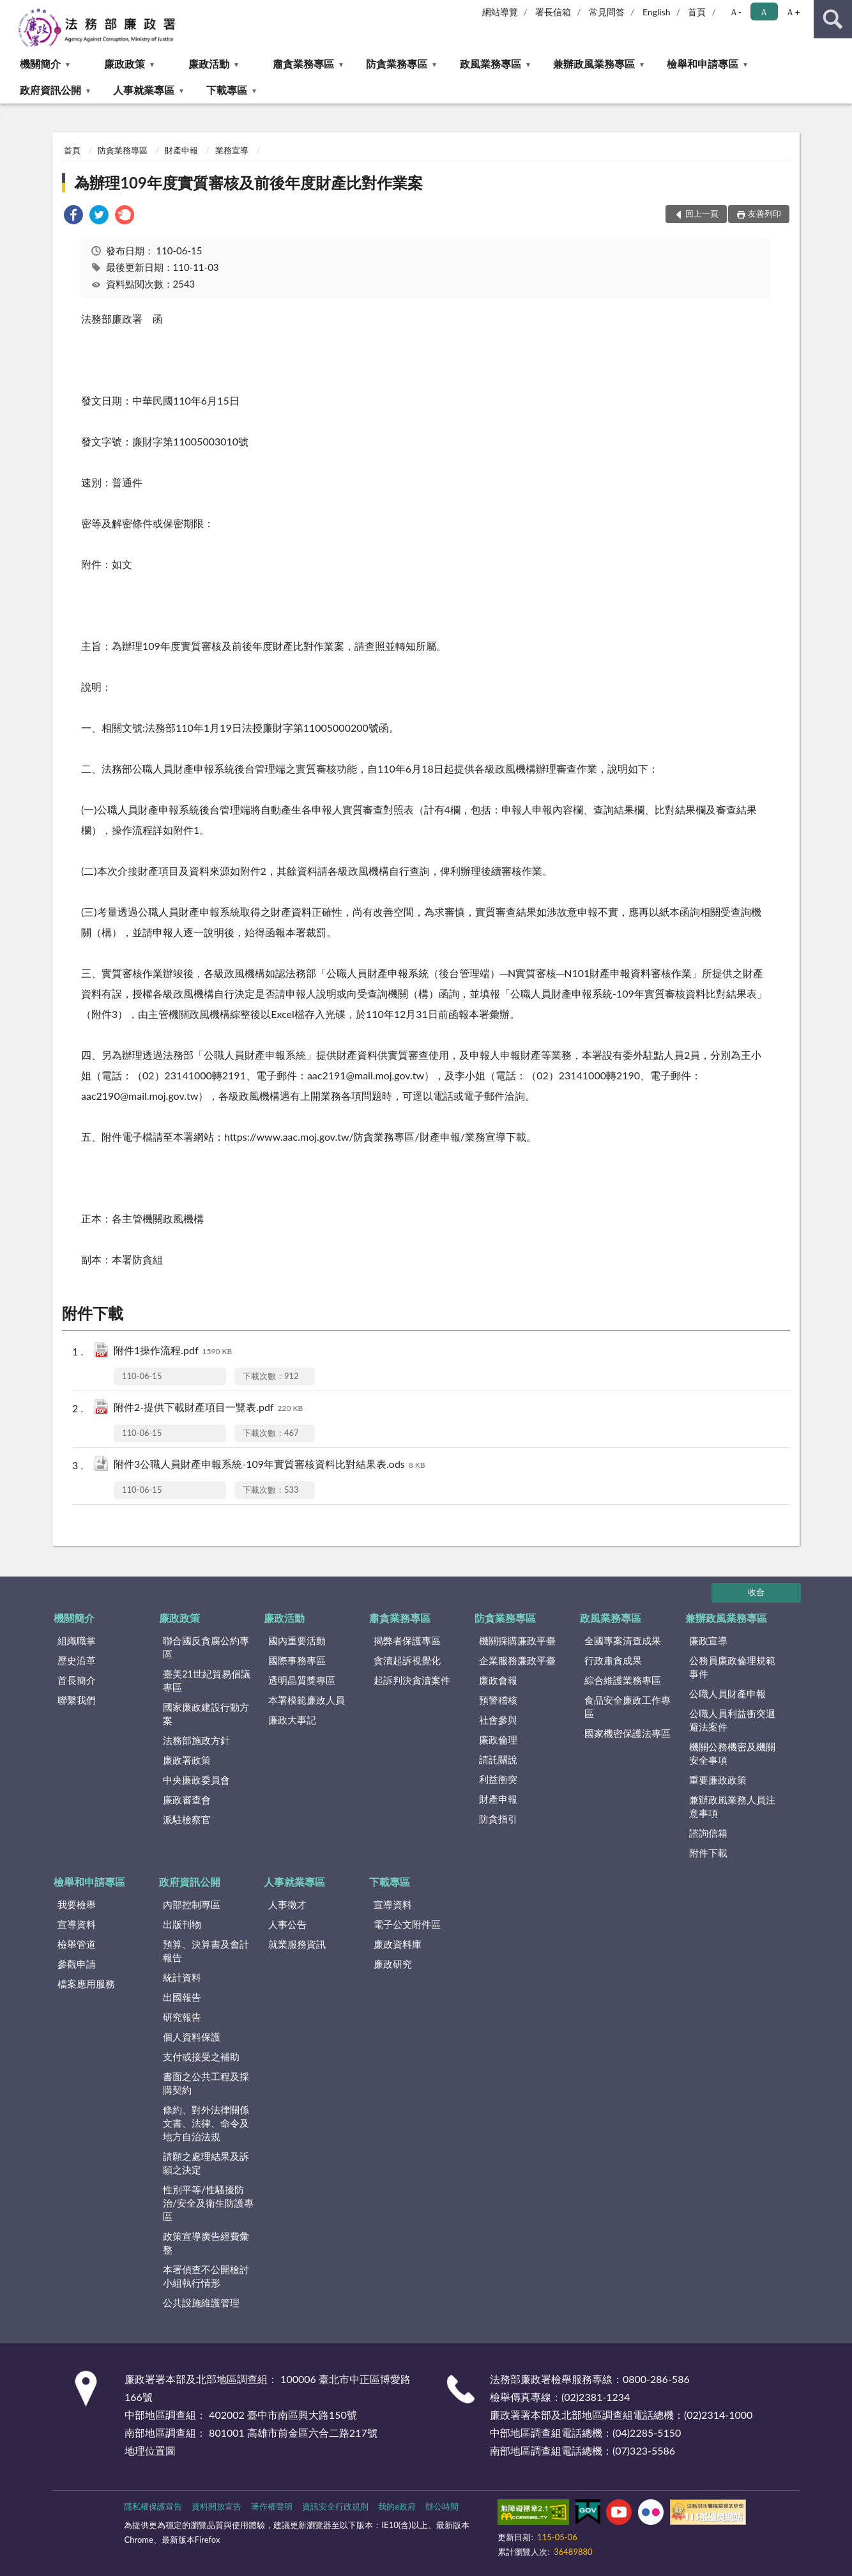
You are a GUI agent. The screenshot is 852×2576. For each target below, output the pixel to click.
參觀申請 (76, 1964)
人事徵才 (287, 1904)
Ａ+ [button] (793, 11)
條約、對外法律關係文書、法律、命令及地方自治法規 (206, 2123)
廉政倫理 (498, 1739)
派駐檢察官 (187, 1819)
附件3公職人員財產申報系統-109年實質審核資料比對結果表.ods (269, 1465)
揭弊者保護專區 (407, 1640)
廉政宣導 (708, 1640)
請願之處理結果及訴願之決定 (206, 2162)
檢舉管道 (76, 1944)
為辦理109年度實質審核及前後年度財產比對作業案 (248, 182)
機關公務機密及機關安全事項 (732, 1753)
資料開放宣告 (216, 2506)
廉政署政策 (187, 1760)
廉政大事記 (292, 1719)
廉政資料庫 (398, 1944)
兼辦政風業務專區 (594, 64)
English (657, 11)
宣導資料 (76, 1924)
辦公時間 (442, 2506)
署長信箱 (553, 11)
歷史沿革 (76, 1660)
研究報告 (182, 2017)
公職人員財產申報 (727, 1693)
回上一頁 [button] (702, 213)
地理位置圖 (150, 2450)
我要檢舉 (76, 1904)
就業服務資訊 (297, 1944)
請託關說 (498, 1759)
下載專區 (226, 90)
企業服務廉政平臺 (517, 1660)
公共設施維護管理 (201, 2302)
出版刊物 (182, 1924)
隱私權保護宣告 (153, 2506)
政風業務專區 (490, 64)
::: (10, 9)
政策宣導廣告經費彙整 (206, 2242)
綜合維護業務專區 (622, 1680)
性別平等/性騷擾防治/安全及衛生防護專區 (208, 2203)
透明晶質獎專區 (301, 1680)
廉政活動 (208, 64)
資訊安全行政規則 (335, 2506)
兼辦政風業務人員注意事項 (732, 1806)
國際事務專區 (297, 1660)
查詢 (833, 19)
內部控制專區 (191, 1904)
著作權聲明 (272, 2506)
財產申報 (181, 150)
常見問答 (607, 11)
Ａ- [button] (735, 11)
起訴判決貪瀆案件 (412, 1680)
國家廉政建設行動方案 (206, 1713)
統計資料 (182, 1977)
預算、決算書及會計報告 (206, 1950)
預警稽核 (498, 1700)
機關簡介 (40, 64)
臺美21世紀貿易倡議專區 (206, 1680)
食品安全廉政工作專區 (627, 1706)
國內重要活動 (297, 1640)
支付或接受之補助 (201, 2056)
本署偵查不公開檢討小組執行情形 (206, 2276)
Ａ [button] (763, 11)
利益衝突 (498, 1779)
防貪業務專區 (396, 64)
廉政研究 (393, 1964)
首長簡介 (76, 1680)
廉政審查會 (187, 1799)
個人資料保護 (191, 2036)
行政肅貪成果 (613, 1660)
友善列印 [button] (764, 213)
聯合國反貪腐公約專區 (206, 1647)
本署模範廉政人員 (306, 1700)
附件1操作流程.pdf (173, 1351)
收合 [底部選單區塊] (756, 1592)
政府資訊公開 (50, 90)
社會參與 (498, 1719)
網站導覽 (500, 11)
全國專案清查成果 (622, 1640)
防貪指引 (498, 1818)
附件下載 (708, 1852)
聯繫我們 (76, 1700)
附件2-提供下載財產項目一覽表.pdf (208, 1408)
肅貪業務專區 (303, 64)
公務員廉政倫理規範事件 (732, 1666)
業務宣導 (231, 150)
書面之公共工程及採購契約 (206, 2083)
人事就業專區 (143, 90)
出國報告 (182, 1997)
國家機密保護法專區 (627, 1733)
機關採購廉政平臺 (517, 1640)
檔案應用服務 (86, 1983)
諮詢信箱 (708, 1833)
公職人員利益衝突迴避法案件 (732, 1720)
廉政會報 (498, 1680)
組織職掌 (76, 1640)
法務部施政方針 (196, 1740)
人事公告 (287, 1924)
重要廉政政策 (718, 1779)
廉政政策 (124, 64)
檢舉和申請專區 (702, 64)
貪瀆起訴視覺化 (407, 1660)
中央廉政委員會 (196, 1779)
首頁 (697, 11)
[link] (73, 216)
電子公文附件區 (407, 1924)
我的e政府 (397, 2506)
